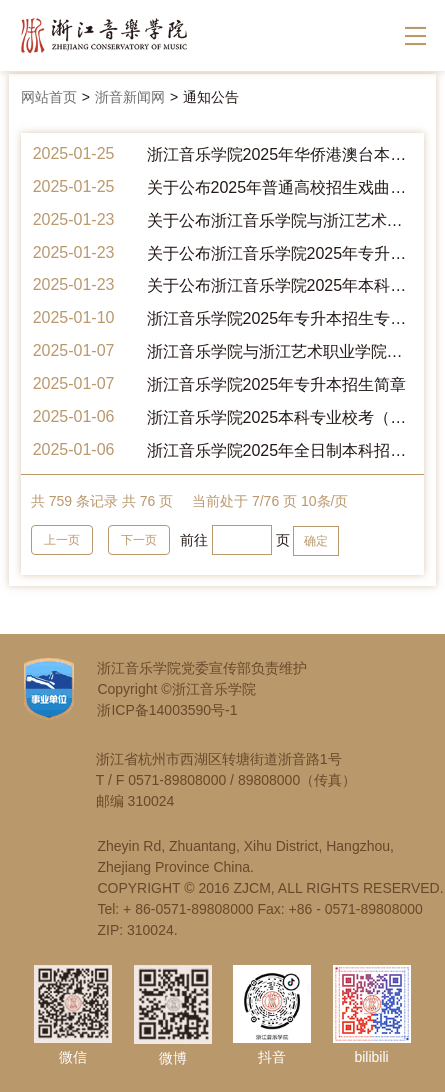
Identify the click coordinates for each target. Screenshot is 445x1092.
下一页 (139, 540)
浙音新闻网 (130, 97)
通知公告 (211, 97)
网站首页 (49, 97)
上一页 (62, 540)
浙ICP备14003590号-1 (167, 710)
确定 (316, 541)
